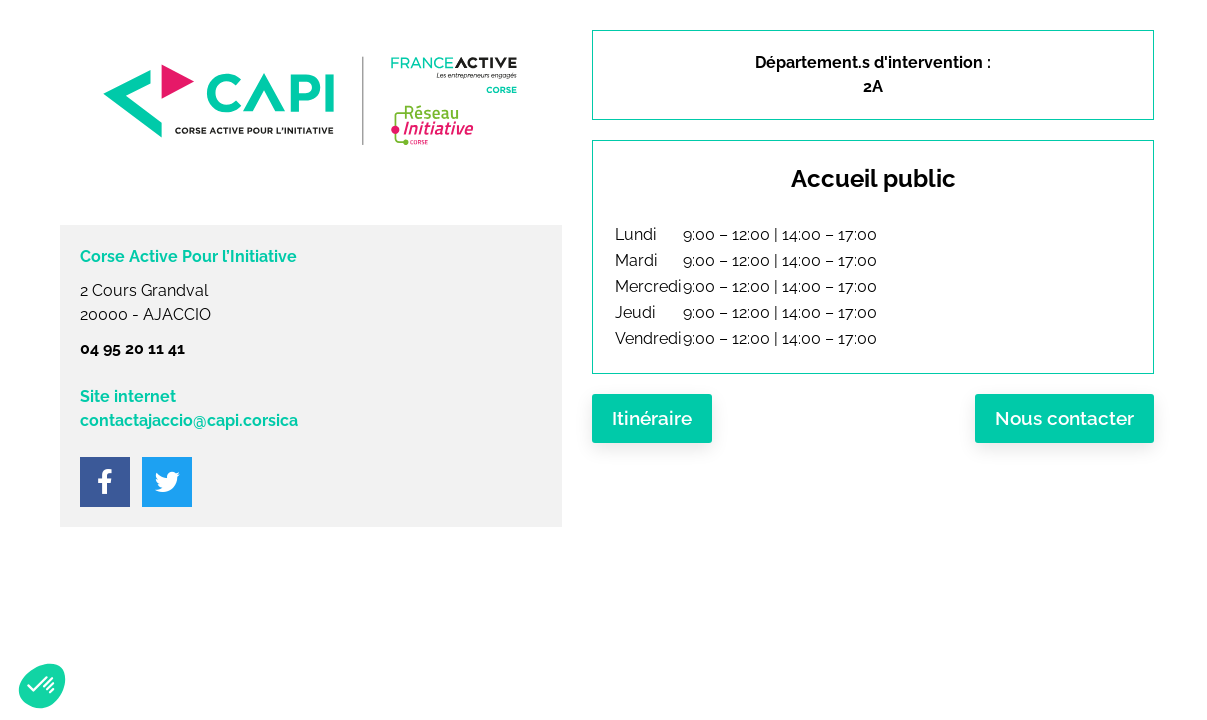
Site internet (128, 396)
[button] (42, 686)
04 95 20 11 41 (132, 348)
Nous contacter (1064, 418)
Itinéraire (652, 418)
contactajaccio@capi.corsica (189, 420)
